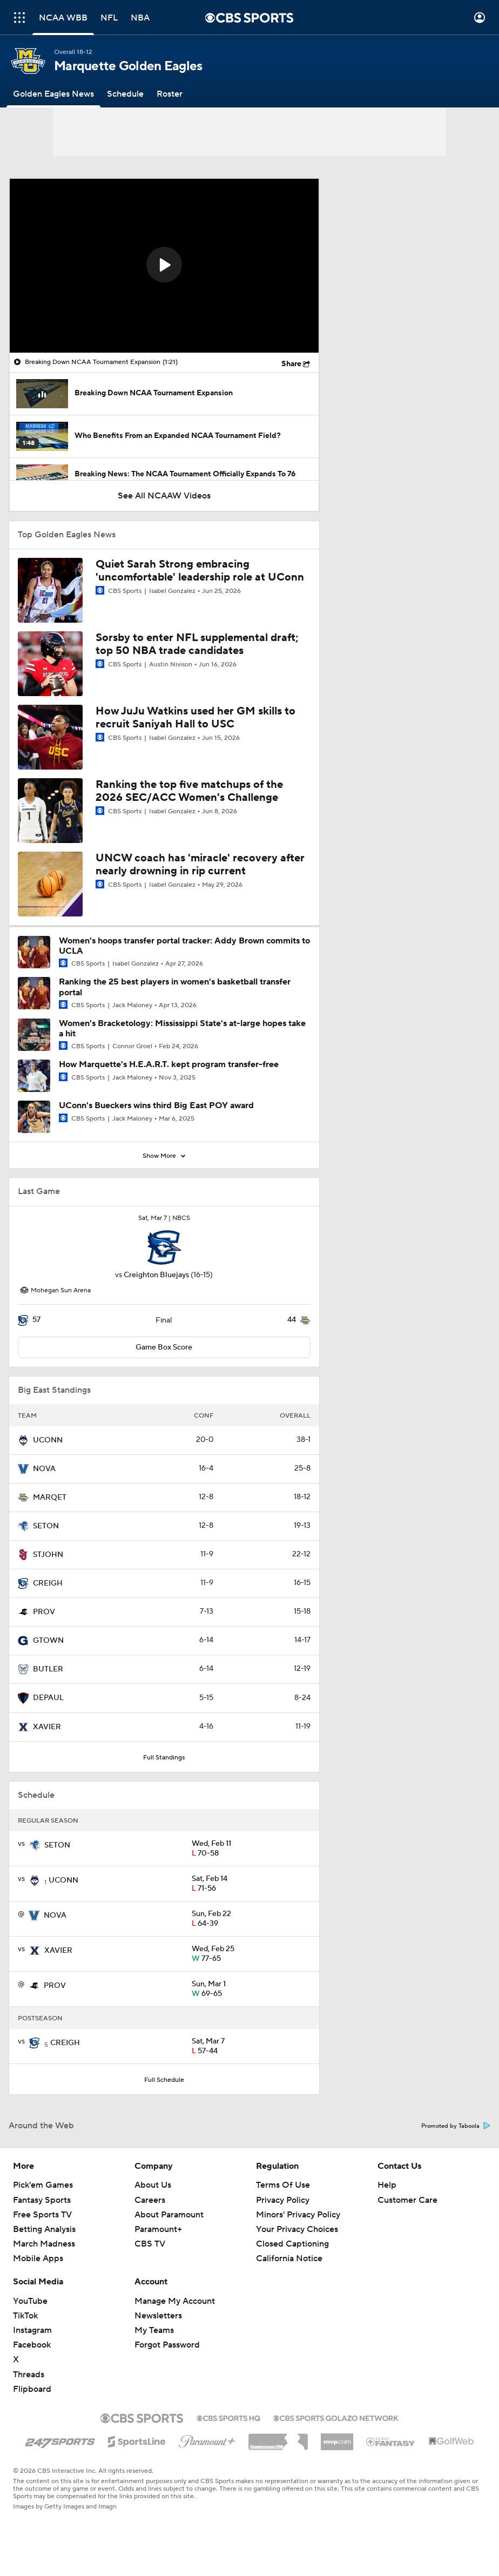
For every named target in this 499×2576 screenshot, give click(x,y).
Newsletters (158, 2315)
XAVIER (47, 1727)
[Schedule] (125, 93)
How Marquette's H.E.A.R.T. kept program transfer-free (169, 1064)
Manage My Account (174, 2301)
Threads (28, 2374)
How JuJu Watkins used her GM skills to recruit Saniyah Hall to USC (195, 717)
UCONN (48, 1440)
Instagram (32, 2330)
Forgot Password (167, 2344)
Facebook (32, 2344)
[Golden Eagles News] (53, 93)
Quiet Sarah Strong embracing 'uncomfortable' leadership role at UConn (200, 570)
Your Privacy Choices (297, 2229)
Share (291, 364)
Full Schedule (164, 2080)
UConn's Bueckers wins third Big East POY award (156, 1105)
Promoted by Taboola (455, 2126)
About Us (152, 2185)
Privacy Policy (282, 2200)
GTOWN (48, 1641)
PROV (44, 1612)
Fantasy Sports (42, 2200)
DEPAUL (48, 1698)
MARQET (49, 1497)
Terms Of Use (283, 2185)
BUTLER (48, 1669)
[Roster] (169, 93)
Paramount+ (158, 2229)
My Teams (154, 2330)
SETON (46, 1526)
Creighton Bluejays (156, 1275)
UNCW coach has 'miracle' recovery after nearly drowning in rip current (200, 864)
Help (386, 2185)
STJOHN (48, 1555)
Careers (149, 2200)
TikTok (25, 2315)
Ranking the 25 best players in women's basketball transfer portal (175, 986)
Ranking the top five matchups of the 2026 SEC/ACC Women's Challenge (189, 791)
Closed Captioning (292, 2243)
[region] (164, 266)
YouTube (30, 2301)
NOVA (44, 1469)
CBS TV (149, 2243)
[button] (164, 264)
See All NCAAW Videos (164, 495)
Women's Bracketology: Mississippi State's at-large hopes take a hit (182, 1028)
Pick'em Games (43, 2185)
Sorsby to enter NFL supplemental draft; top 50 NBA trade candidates (197, 644)
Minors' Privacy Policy (298, 2214)
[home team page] (164, 1247)
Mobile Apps (38, 2258)
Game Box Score (164, 1347)
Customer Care (407, 2200)
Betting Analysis (44, 2229)
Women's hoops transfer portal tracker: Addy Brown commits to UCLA (184, 945)
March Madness (44, 2243)
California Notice (289, 2258)
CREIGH (48, 1583)
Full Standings (164, 1758)
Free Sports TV (42, 2214)
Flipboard (32, 2389)
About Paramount (169, 2214)
